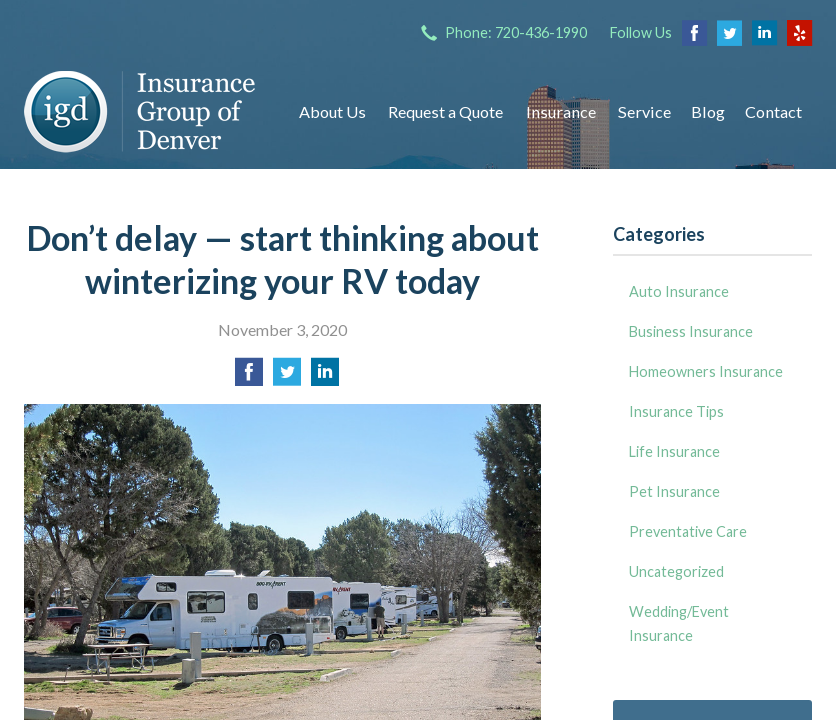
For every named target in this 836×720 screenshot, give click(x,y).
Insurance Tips (676, 411)
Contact (773, 111)
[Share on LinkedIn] (325, 377)
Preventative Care (688, 531)
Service (644, 111)
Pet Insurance (674, 491)
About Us (332, 111)
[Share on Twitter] (287, 377)
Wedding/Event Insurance (679, 623)
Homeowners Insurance (706, 371)
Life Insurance (674, 451)
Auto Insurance (679, 291)
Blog (708, 111)
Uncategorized (676, 571)
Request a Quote (445, 111)
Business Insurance (691, 331)
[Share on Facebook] (249, 377)
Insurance (561, 111)
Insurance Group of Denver (141, 112)
